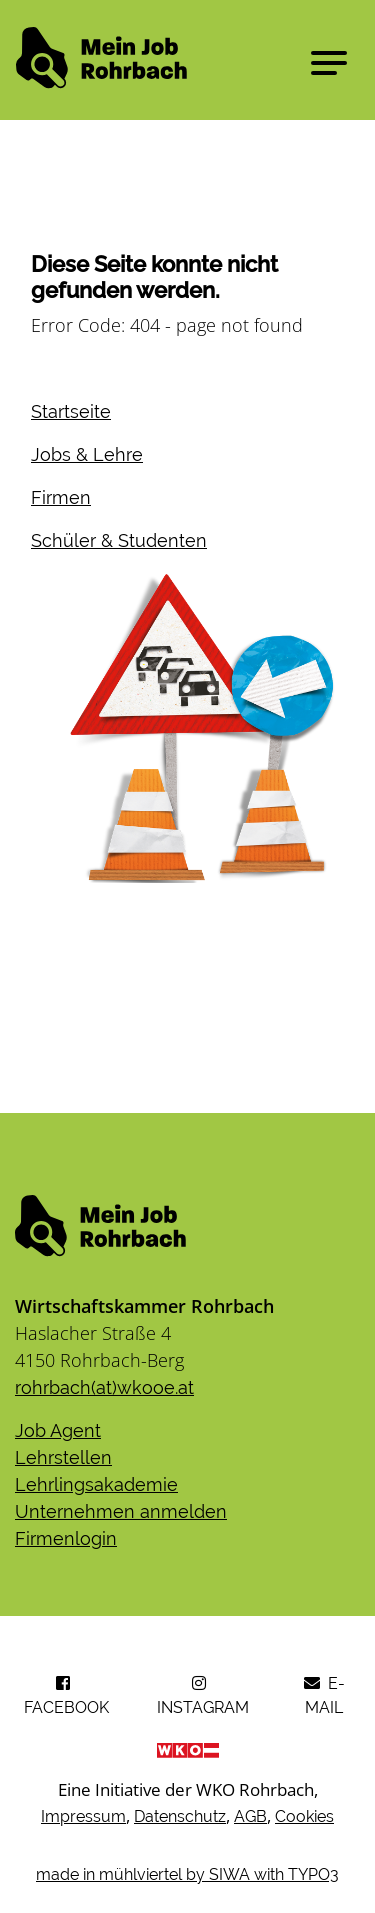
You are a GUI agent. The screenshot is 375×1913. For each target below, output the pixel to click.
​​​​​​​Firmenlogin (66, 1538)
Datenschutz (180, 1816)
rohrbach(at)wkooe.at (104, 1387)
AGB (250, 1816)
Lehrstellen (63, 1457)
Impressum (83, 1816)
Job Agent (58, 1430)
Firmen (61, 497)
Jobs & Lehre (87, 454)
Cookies (304, 1816)
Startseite (71, 411)
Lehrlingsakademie (96, 1484)
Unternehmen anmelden (121, 1511)
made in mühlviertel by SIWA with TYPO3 (187, 1874)
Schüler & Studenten (119, 540)
